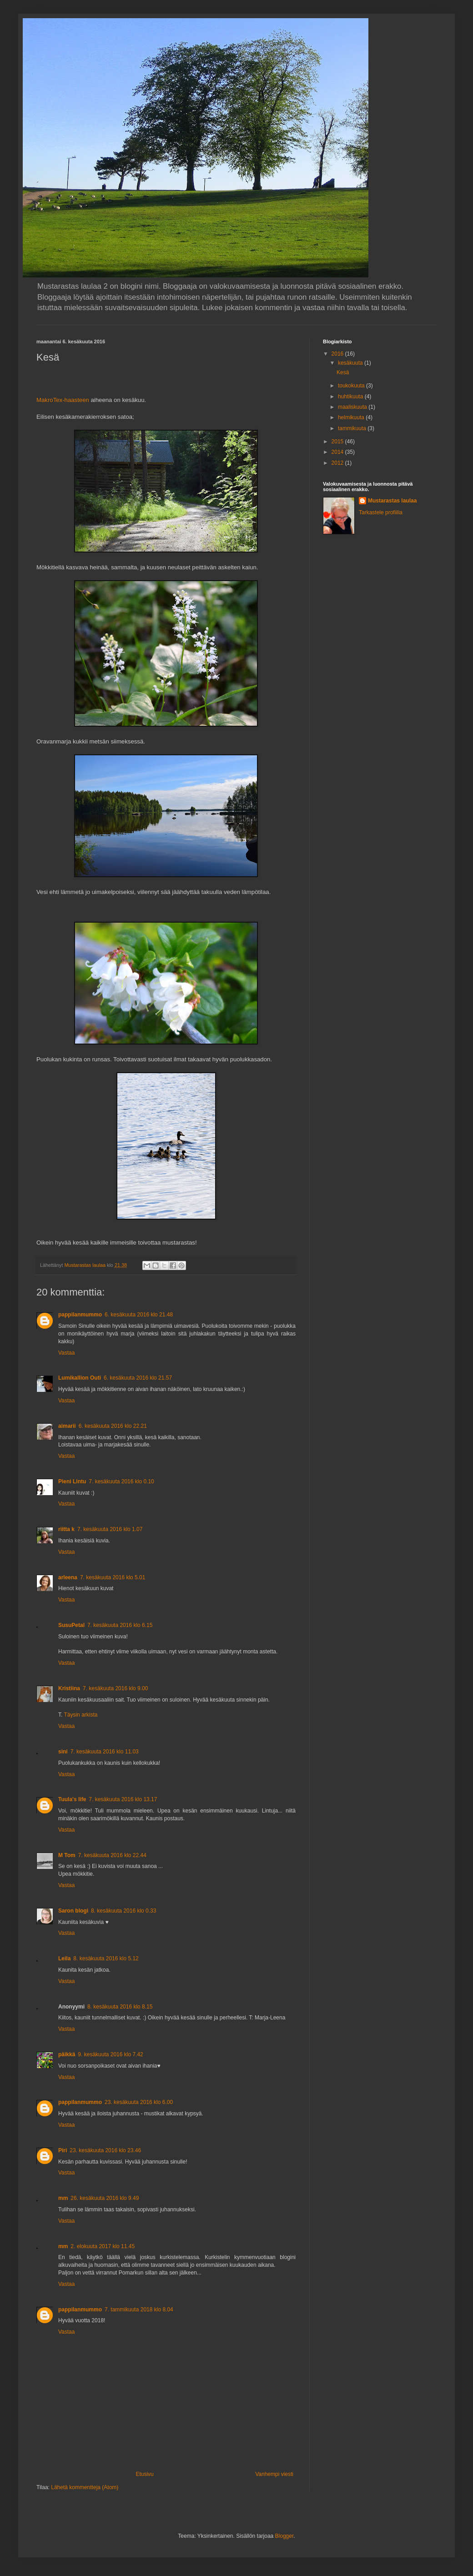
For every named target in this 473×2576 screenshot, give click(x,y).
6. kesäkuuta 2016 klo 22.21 (113, 1426)
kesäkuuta (351, 363)
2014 (338, 452)
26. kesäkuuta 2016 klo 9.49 (104, 2198)
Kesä (343, 372)
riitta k (66, 1529)
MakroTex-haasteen (62, 400)
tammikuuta (352, 428)
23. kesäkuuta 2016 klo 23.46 (105, 2150)
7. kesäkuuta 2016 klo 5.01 (112, 1577)
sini (63, 1751)
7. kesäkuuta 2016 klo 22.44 (112, 1855)
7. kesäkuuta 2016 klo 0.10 (121, 1481)
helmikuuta (352, 417)
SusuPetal (71, 1625)
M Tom (66, 1855)
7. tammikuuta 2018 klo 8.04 (139, 2309)
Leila (64, 1958)
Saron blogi (73, 1911)
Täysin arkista (80, 1715)
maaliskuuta (353, 407)
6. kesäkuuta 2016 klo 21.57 (138, 1378)
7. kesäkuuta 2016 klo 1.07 (109, 1529)
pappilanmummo (80, 1314)
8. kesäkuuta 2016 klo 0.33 (123, 1911)
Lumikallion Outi (79, 1378)
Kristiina (69, 1688)
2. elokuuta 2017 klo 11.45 (102, 2246)
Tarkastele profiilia (381, 512)
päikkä (66, 2054)
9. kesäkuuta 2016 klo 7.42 (110, 2054)
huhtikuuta (351, 396)
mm (63, 2198)
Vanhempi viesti (274, 2474)
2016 (338, 354)
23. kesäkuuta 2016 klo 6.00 (139, 2102)
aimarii (67, 1426)
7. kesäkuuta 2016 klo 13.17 (123, 1799)
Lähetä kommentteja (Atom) (84, 2487)
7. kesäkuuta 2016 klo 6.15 (119, 1625)
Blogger (284, 2536)
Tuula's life (72, 1799)
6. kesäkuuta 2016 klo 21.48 (139, 1314)
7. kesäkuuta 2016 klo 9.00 (115, 1688)
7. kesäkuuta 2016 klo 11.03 (104, 1751)
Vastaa (66, 1353)
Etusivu (144, 2474)
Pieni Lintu (72, 1481)
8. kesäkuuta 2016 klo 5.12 (105, 1958)
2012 (338, 463)
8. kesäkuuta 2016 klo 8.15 (119, 2007)
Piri (62, 2150)
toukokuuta (352, 385)
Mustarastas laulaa (392, 500)
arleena (67, 1577)
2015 (338, 441)
